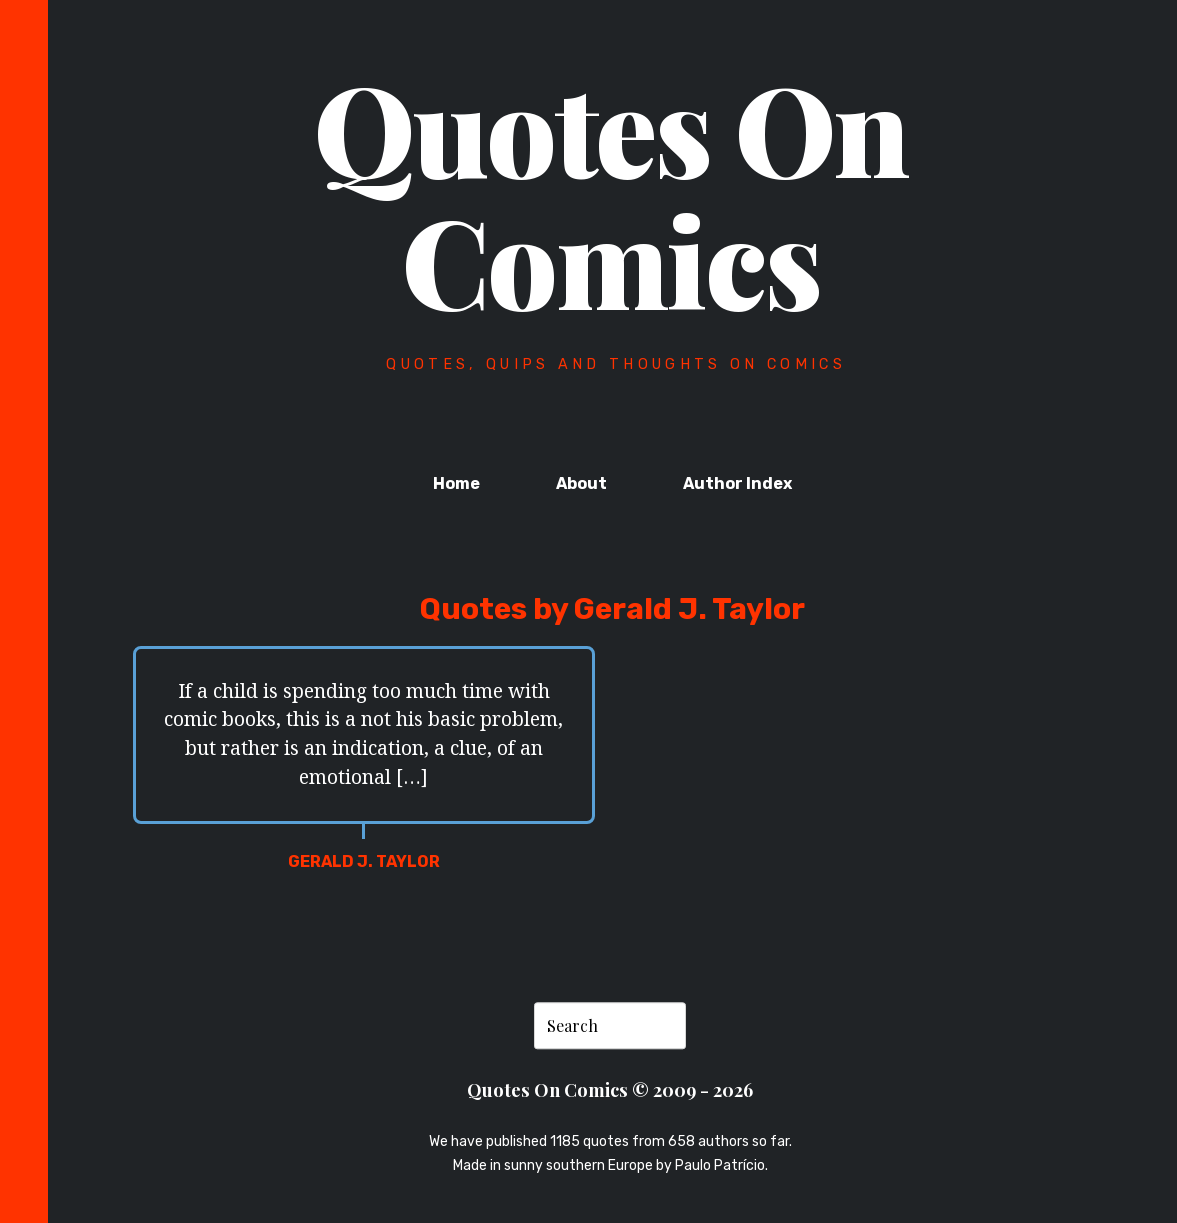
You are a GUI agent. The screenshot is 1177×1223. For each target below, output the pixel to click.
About (581, 483)
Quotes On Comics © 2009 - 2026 (610, 1090)
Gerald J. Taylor (364, 861)
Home (456, 483)
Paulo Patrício (720, 1165)
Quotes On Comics (611, 193)
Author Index (737, 483)
